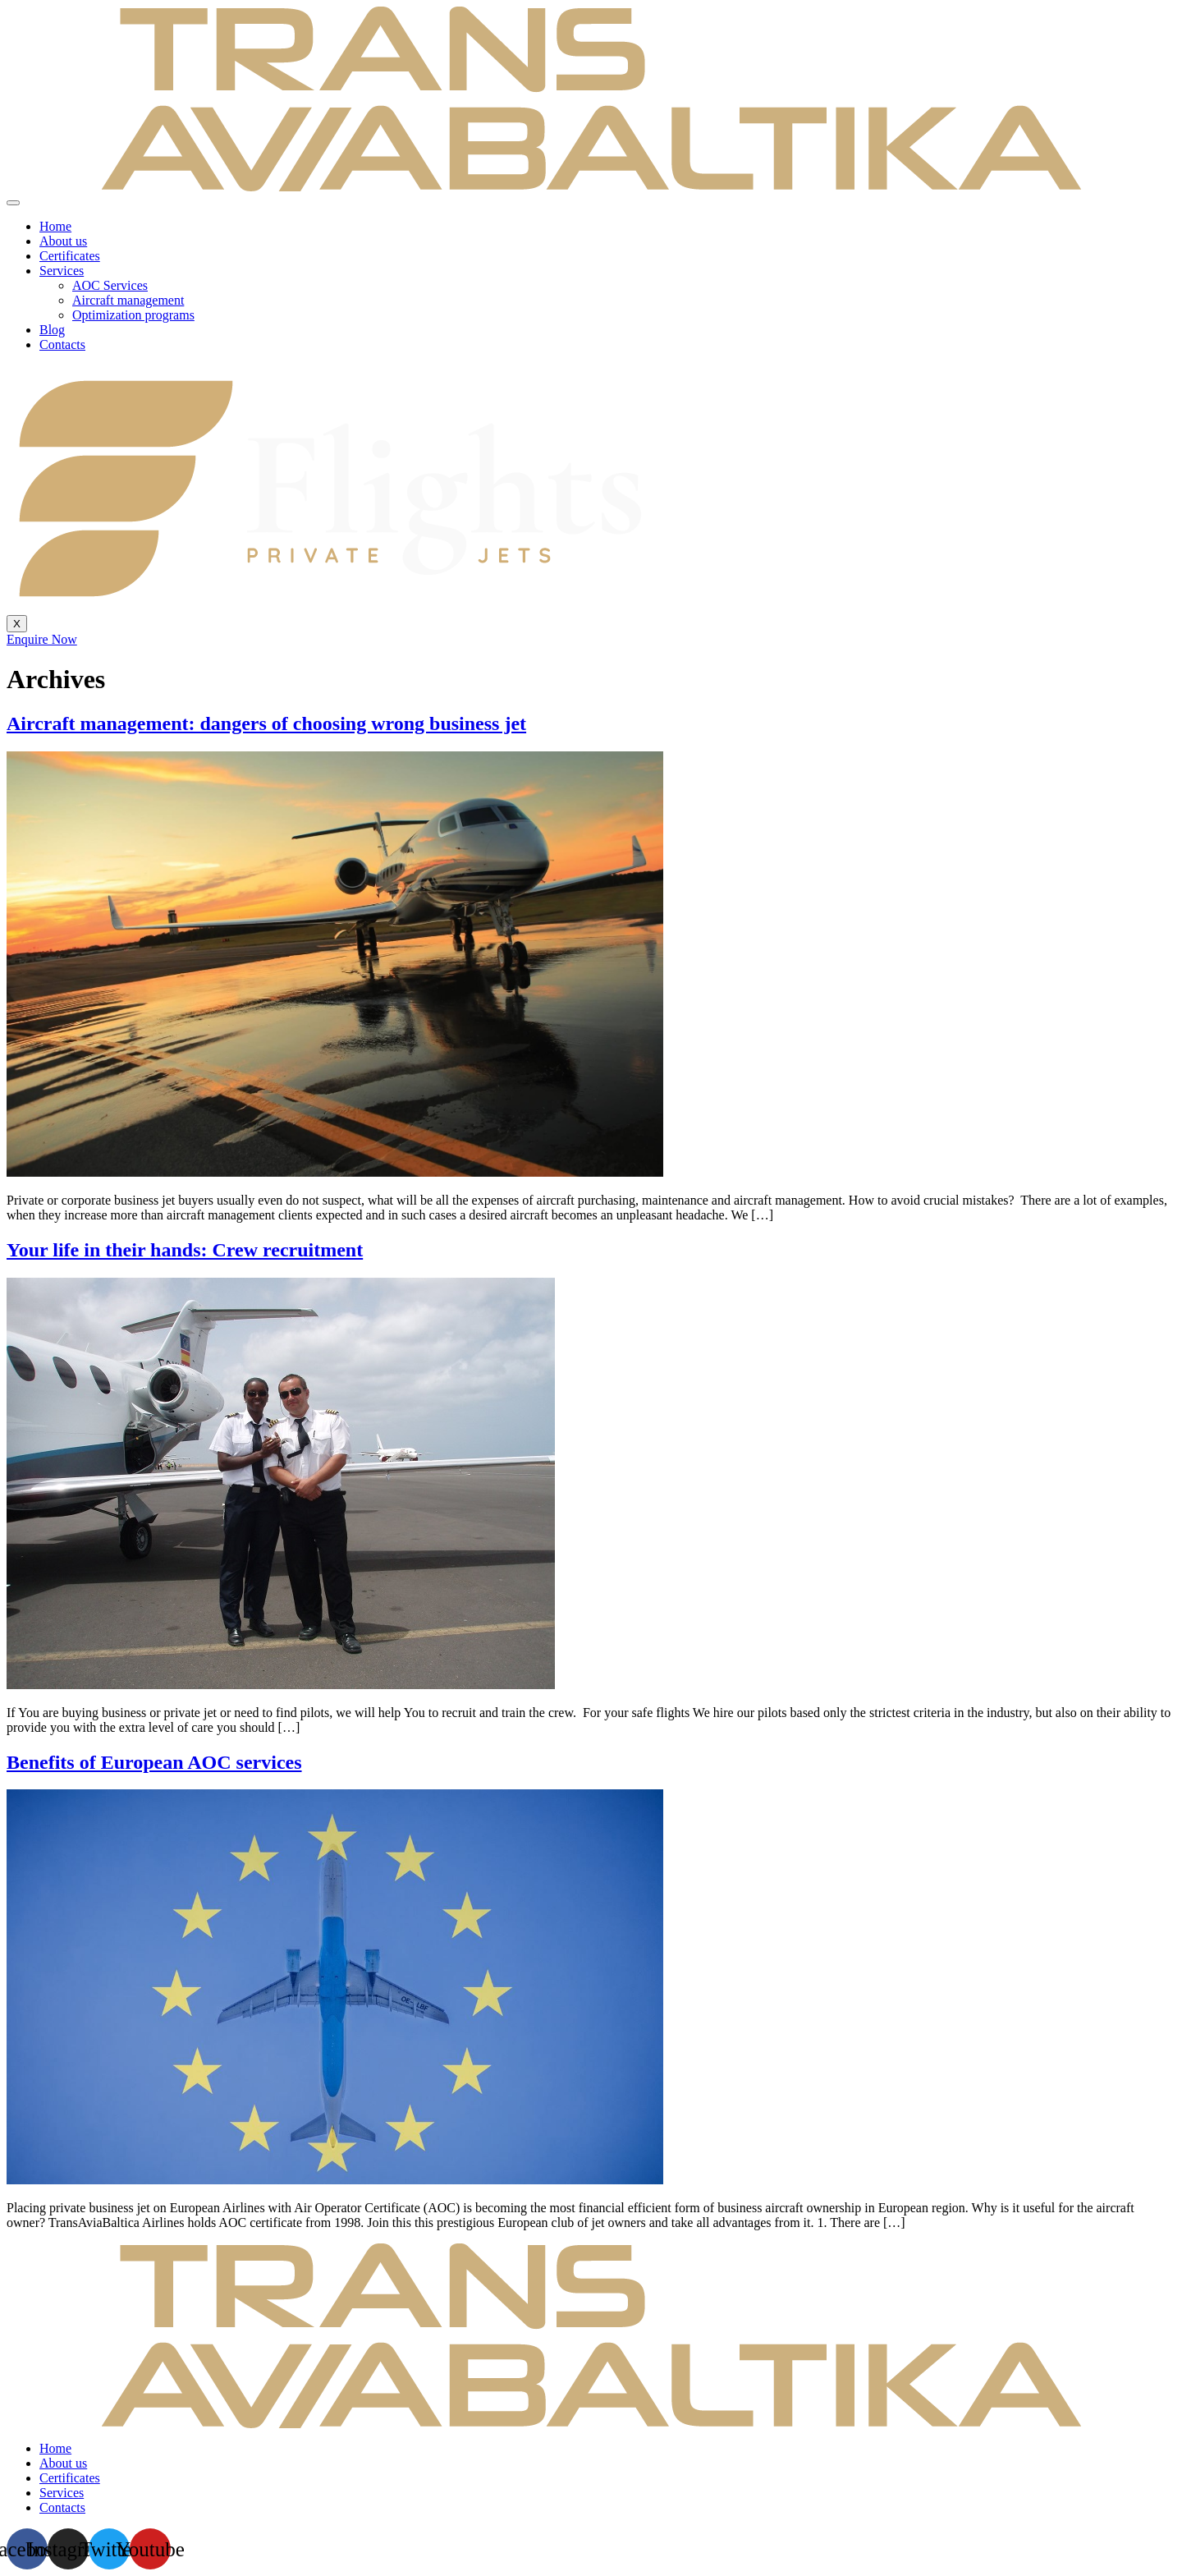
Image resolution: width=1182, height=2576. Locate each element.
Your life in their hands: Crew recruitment (185, 1249)
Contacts (62, 344)
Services (61, 271)
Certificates (69, 256)
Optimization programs (133, 315)
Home (55, 226)
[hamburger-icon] (13, 202)
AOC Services (110, 285)
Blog (52, 330)
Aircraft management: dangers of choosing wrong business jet (266, 723)
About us (63, 241)
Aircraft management (128, 300)
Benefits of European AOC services (154, 1762)
